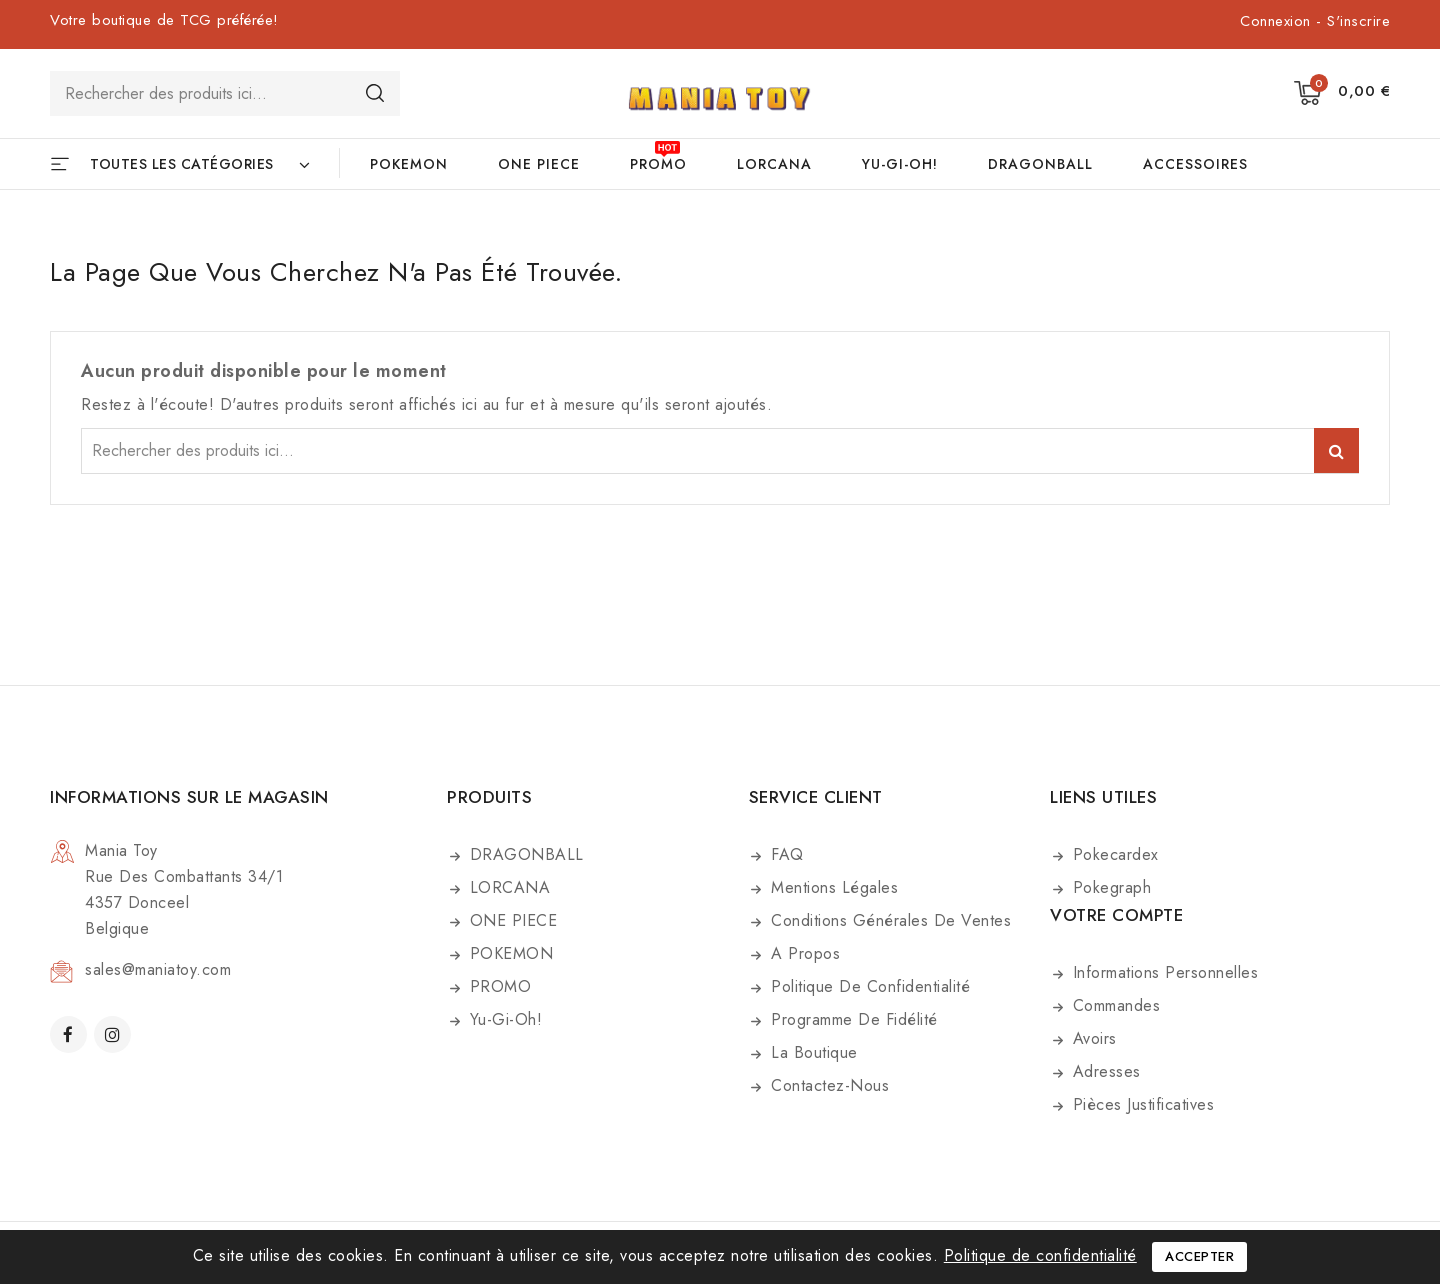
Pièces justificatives (1140, 1104)
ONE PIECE (539, 164)
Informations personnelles (1162, 972)
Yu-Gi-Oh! (900, 164)
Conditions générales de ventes (889, 920)
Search (375, 92)
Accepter (1199, 1256)
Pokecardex (1113, 854)
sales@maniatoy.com (158, 970)
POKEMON (409, 164)
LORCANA (774, 164)
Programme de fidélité (852, 1019)
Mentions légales (832, 887)
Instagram (115, 1034)
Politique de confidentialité (868, 986)
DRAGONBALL (1040, 164)
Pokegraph (1109, 887)
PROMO (658, 164)
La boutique (812, 1052)
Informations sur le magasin (189, 797)
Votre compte (1116, 915)
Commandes (1113, 1005)
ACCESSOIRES (1195, 164)
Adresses (1104, 1071)
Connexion (1278, 21)
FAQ (785, 854)
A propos (803, 953)
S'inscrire (1358, 21)
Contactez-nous (828, 1085)
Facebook (70, 1034)
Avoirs (1092, 1038)
